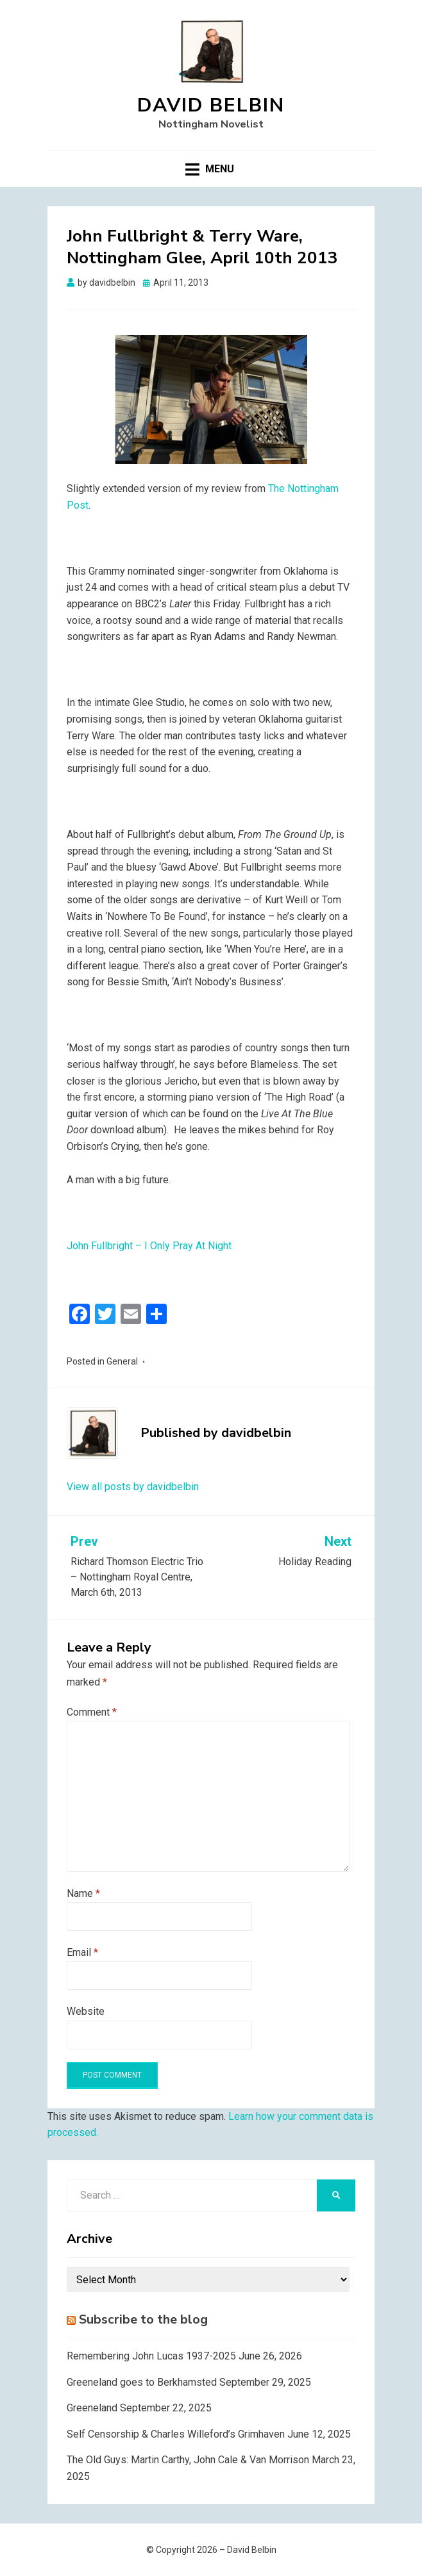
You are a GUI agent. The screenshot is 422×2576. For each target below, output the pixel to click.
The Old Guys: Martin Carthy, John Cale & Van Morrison (188, 2460)
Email (82, 1952)
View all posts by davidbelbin (133, 1487)
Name (83, 1893)
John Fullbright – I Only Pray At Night (149, 1246)
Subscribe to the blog (143, 2319)
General (122, 1361)
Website (86, 2011)
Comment (92, 1712)
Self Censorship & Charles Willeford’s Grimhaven (176, 2434)
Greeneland (92, 2408)
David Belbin (211, 105)
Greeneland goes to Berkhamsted (142, 2382)
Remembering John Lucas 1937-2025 (151, 2356)
